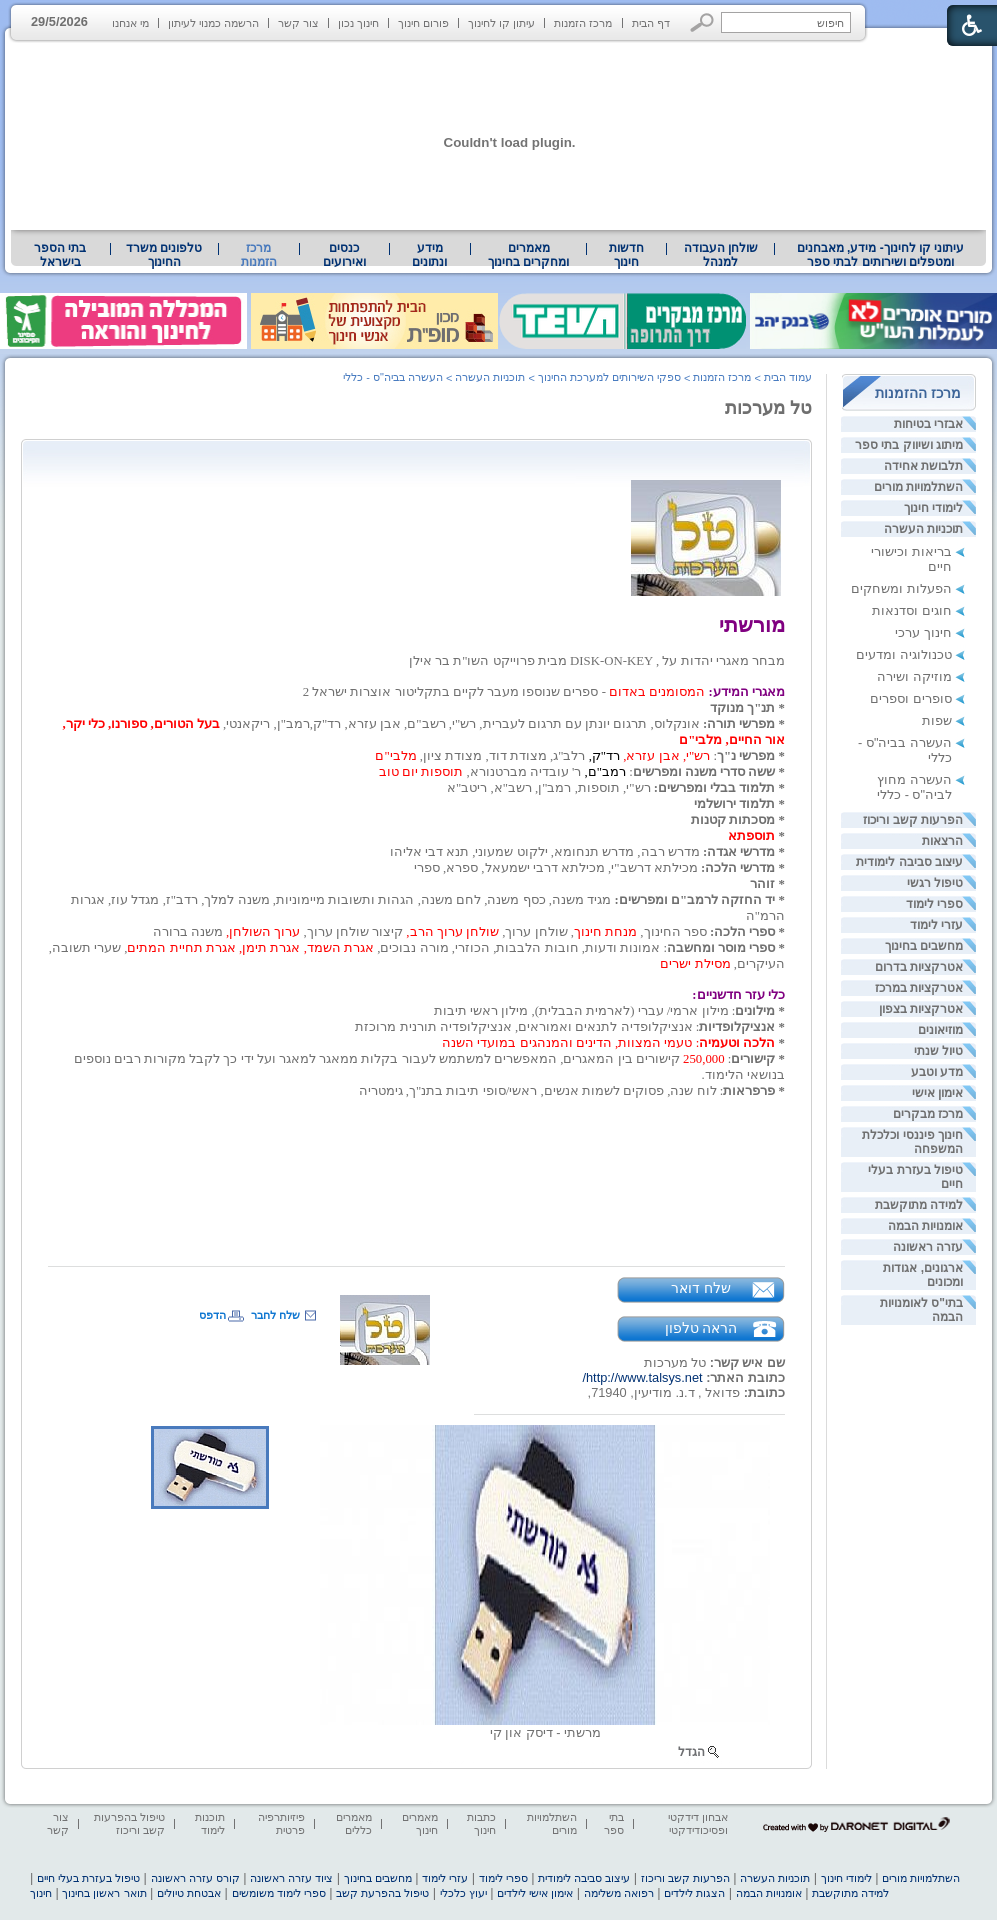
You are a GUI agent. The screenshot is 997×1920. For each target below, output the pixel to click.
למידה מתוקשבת (919, 1205)
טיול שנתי (938, 1051)
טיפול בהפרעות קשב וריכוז (129, 1823)
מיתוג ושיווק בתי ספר (909, 445)
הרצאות (942, 841)
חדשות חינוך (626, 255)
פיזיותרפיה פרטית (281, 1823)
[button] (702, 22)
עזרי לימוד (936, 925)
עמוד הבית (788, 377)
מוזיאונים (940, 1030)
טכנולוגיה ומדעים (904, 654)
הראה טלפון (701, 1328)
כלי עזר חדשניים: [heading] (738, 995)
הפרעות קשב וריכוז (913, 820)
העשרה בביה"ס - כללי (393, 377)
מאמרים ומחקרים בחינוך (528, 255)
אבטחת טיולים (189, 1893)
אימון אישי (937, 1093)
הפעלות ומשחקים (901, 588)
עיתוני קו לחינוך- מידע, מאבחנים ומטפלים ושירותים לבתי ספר (881, 255)
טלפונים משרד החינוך (164, 255)
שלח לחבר (275, 1315)
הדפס (212, 1315)
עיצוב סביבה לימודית (909, 862)
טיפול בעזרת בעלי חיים (88, 1878)
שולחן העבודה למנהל (721, 255)
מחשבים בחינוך (924, 946)
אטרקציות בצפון (921, 1009)
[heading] (783, 645)
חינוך (41, 1893)
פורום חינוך (423, 23)
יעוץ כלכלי (463, 1893)
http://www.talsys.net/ (642, 1377)
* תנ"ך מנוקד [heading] (747, 708)
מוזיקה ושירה (914, 676)
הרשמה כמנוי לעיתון (213, 23)
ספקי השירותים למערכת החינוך (609, 377)
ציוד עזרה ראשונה (291, 1878)
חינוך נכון (358, 23)
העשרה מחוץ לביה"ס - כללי (914, 787)
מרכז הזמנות (583, 23)
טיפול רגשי (935, 883)
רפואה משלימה (619, 1893)
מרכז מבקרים (928, 1114)
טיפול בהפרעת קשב (382, 1893)
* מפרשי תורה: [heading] (744, 724)
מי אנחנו (130, 23)
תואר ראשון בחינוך (104, 1893)
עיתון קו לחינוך (501, 23)
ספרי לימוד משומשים (279, 1893)
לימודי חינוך (933, 508)
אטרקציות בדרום (919, 967)
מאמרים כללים (354, 1823)
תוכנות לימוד (210, 1823)
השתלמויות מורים (918, 487)
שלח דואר (701, 1288)
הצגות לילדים (694, 1893)
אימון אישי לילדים (535, 1893)
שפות (937, 720)
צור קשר (298, 23)
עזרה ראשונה (928, 1247)
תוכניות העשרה (923, 529)
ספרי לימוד (934, 904)
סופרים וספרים (911, 698)
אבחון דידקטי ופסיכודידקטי (698, 1823)
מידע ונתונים (429, 255)
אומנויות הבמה (925, 1226)
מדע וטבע (937, 1072)
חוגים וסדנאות (912, 610)
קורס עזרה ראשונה (195, 1878)
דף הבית (651, 23)
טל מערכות (768, 408)
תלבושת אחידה (923, 466)
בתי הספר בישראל (60, 255)
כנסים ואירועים (344, 255)
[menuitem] (880, 255)
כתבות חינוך (481, 1823)
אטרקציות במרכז (919, 988)
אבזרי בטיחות (928, 424)
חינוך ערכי (923, 632)
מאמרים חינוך (420, 1823)
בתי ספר (614, 1823)
